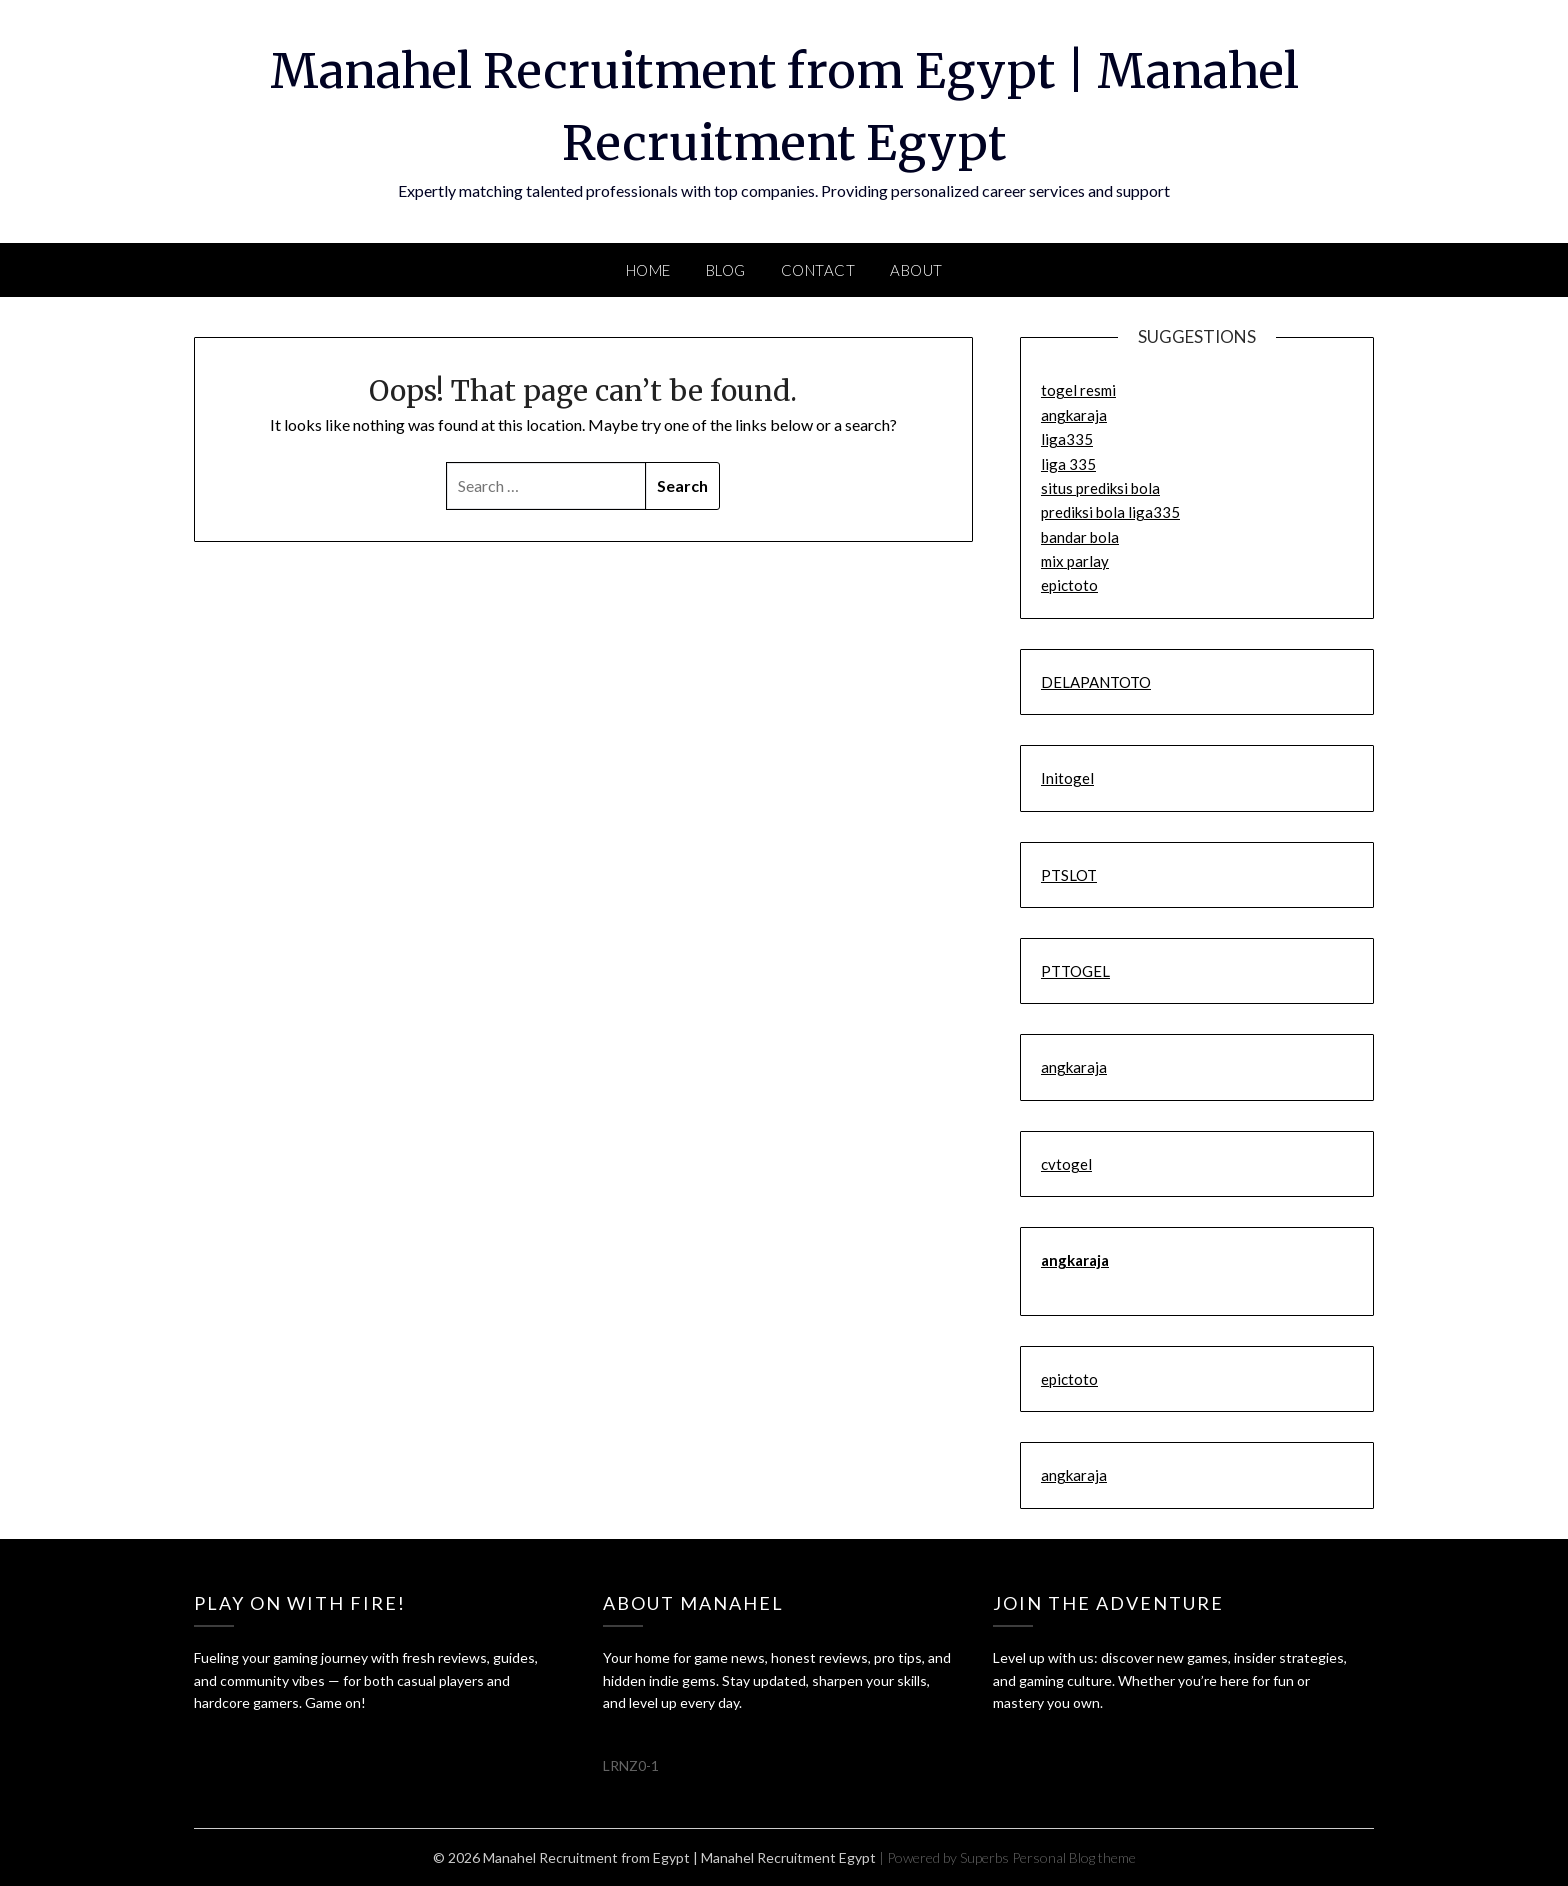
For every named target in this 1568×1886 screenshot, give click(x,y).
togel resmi (1078, 390)
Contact (818, 270)
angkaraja (1074, 415)
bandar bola (1080, 537)
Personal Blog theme (1074, 1857)
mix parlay (1075, 561)
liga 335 (1068, 464)
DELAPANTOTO (1096, 682)
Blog (726, 270)
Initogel (1067, 778)
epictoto (1069, 585)
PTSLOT (1069, 875)
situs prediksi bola (1100, 488)
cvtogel (1066, 1164)
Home (648, 270)
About (916, 270)
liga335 (1067, 439)
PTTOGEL (1075, 971)
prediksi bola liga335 (1110, 512)
